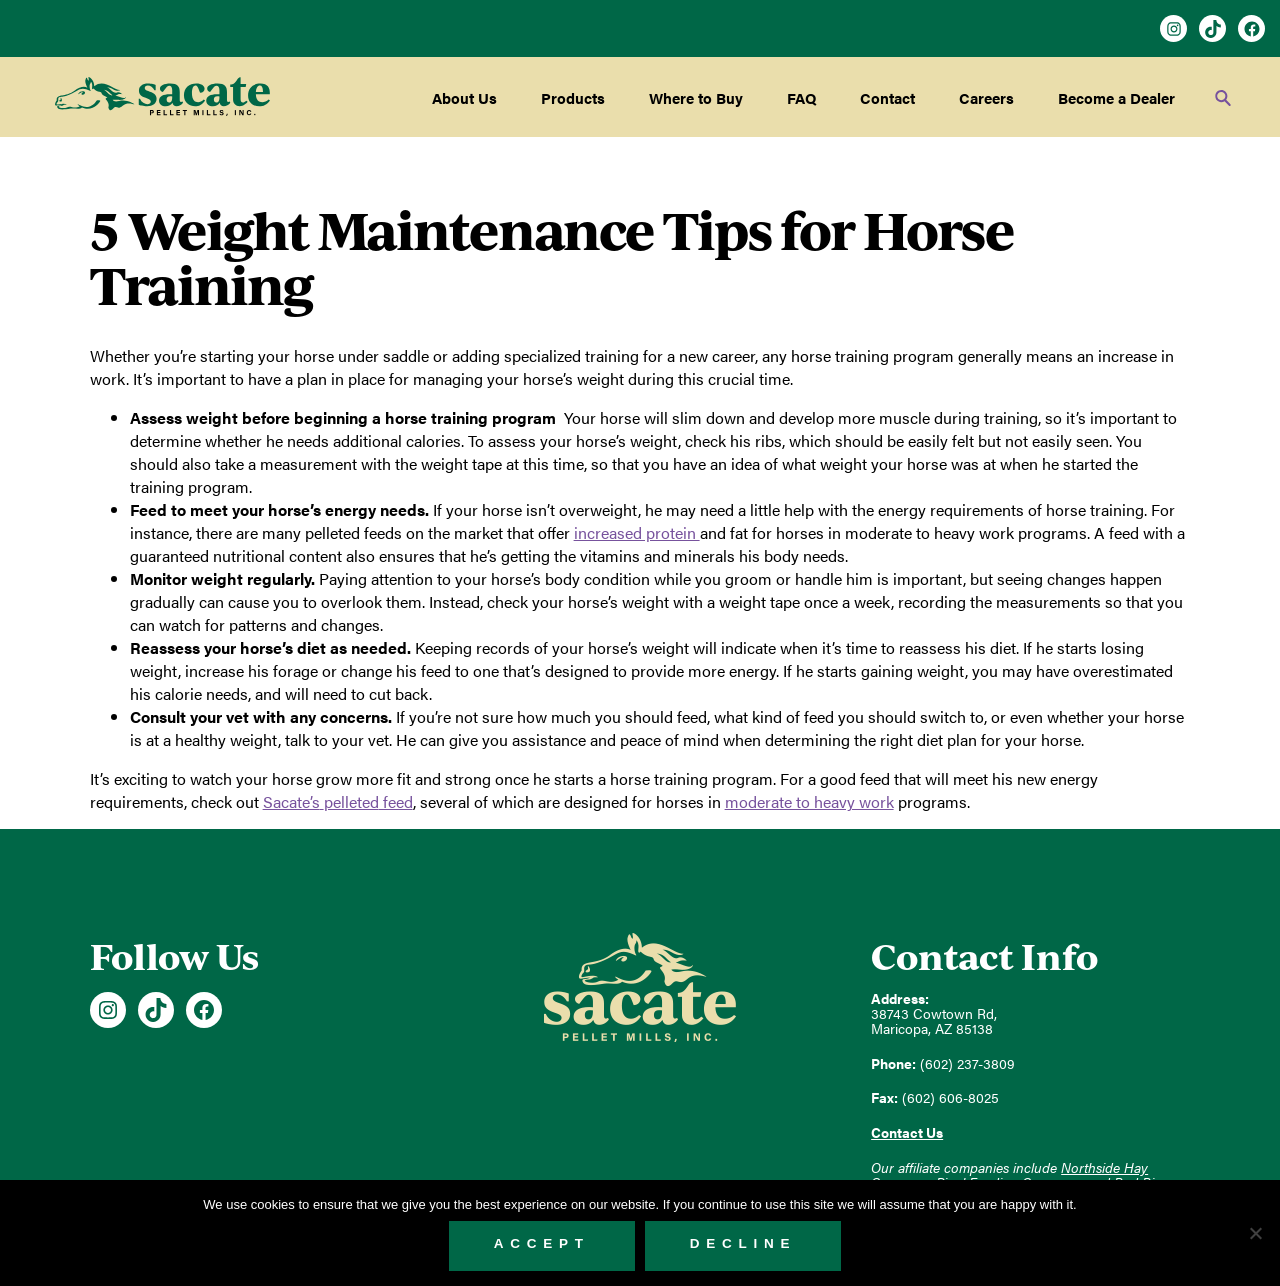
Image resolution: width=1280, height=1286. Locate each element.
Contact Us (907, 1132)
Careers (986, 97)
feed (338, 801)
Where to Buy (696, 97)
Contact (887, 97)
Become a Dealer (1116, 97)
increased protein (637, 532)
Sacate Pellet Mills (162, 97)
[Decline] (1255, 1233)
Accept (542, 1243)
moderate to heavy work (809, 801)
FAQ (801, 97)
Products (573, 97)
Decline (743, 1243)
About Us (464, 97)
